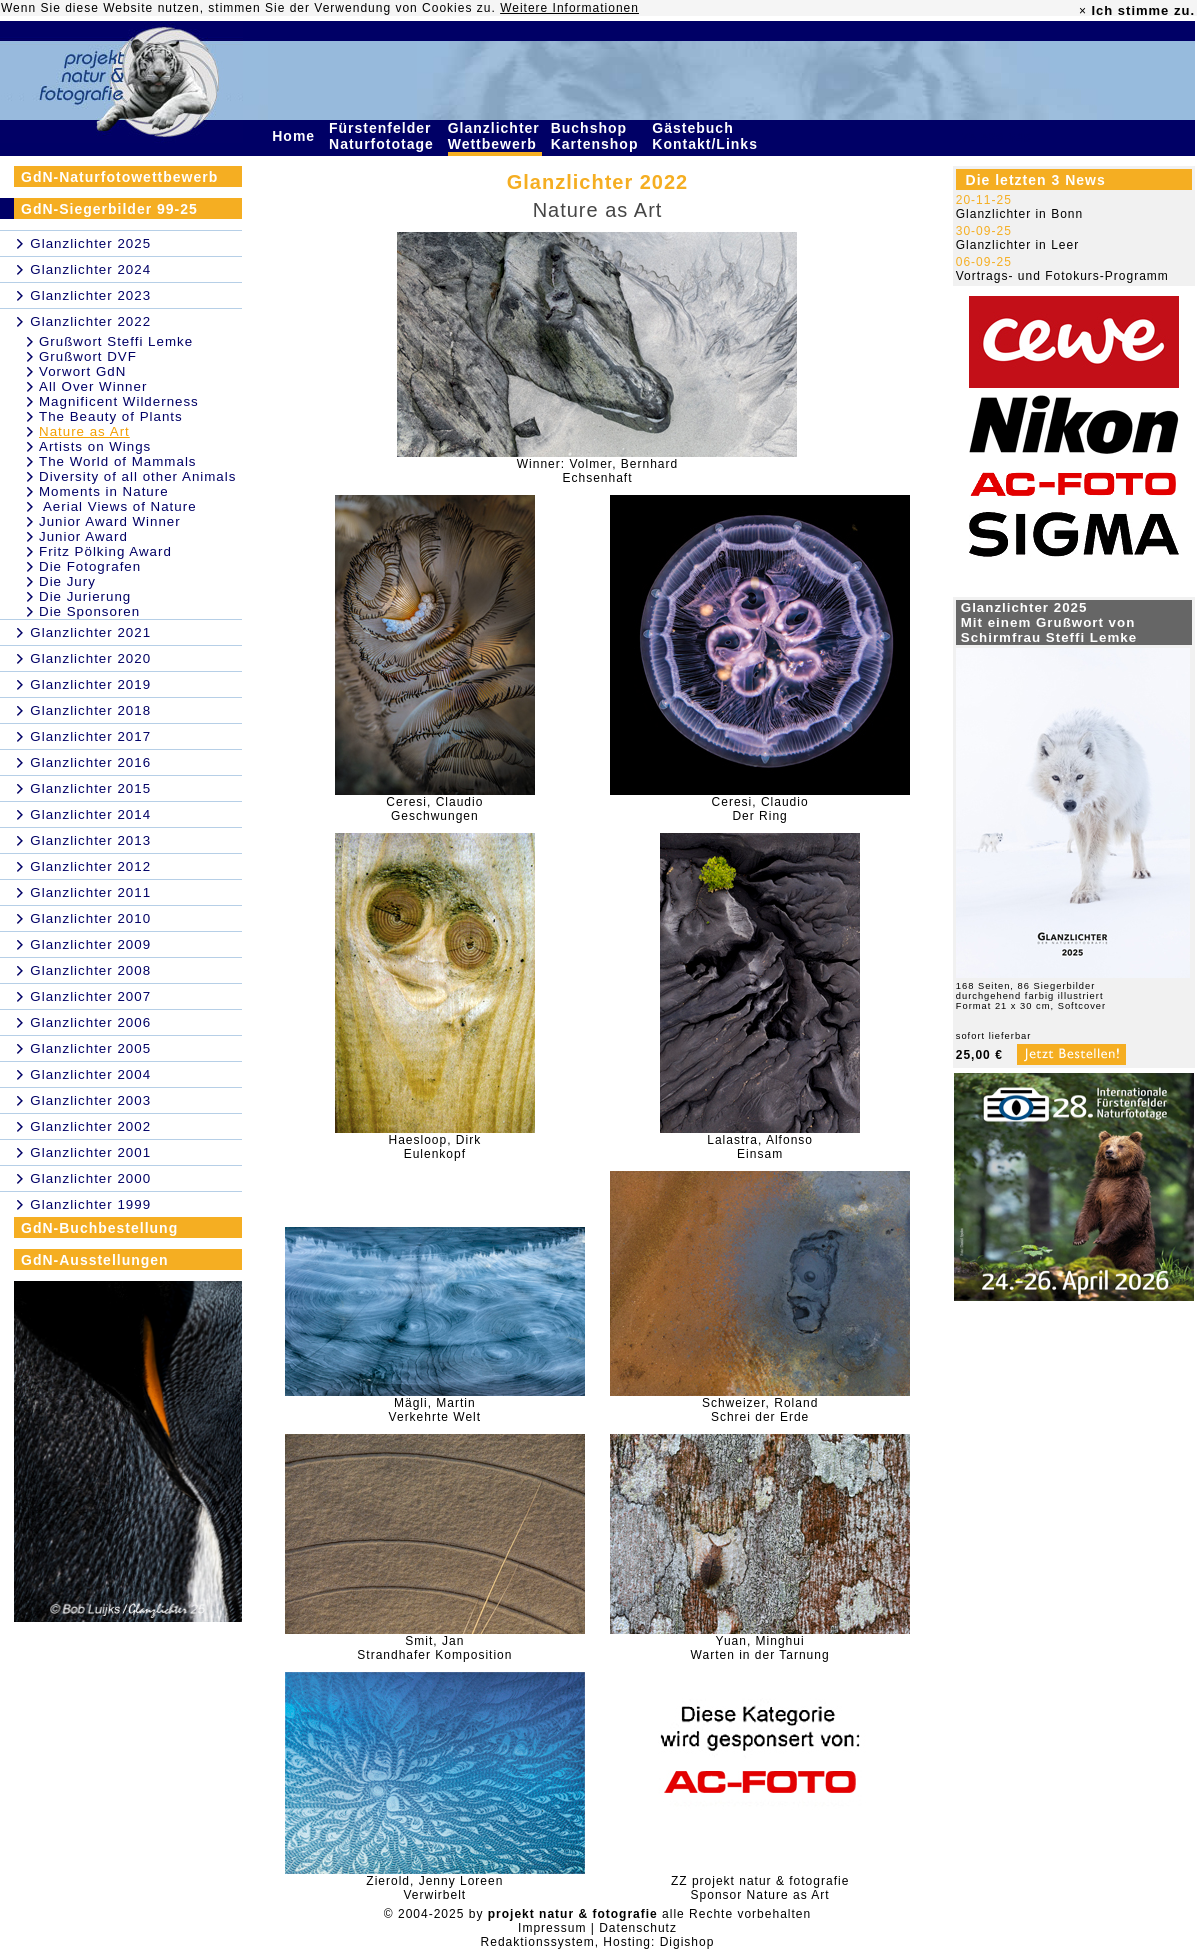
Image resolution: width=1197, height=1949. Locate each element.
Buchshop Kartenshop (597, 136)
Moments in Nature (104, 491)
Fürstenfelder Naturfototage (384, 136)
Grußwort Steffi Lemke (116, 341)
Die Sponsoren (89, 611)
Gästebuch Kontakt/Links (707, 136)
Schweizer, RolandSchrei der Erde (760, 1410)
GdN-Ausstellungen (95, 1260)
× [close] (1083, 11)
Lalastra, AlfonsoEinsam (760, 1147)
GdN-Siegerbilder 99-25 (109, 209)
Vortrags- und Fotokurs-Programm (1062, 276)
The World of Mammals (118, 461)
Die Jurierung (85, 596)
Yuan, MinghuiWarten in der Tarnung (760, 1648)
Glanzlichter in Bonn (1019, 214)
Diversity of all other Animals (137, 476)
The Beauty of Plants (111, 416)
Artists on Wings (95, 446)
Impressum (552, 1928)
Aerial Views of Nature (118, 506)
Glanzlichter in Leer (1017, 245)
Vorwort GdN (82, 371)
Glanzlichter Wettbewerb (495, 136)
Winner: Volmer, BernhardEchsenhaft (597, 471)
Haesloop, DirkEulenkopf (435, 1147)
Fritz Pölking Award (105, 551)
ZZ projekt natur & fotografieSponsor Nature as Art (760, 1888)
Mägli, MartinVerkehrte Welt (435, 1410)
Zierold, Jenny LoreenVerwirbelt (434, 1888)
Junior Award (83, 536)
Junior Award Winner (110, 521)
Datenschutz (638, 1928)
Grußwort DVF (88, 356)
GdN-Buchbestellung (99, 1228)
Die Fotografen (90, 566)
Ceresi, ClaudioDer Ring (760, 809)
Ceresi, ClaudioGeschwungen (434, 809)
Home (296, 136)
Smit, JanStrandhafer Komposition (434, 1648)
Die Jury (67, 581)
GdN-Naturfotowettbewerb (119, 177)
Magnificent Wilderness (119, 401)
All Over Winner (93, 386)
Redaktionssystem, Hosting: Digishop (598, 1942)
